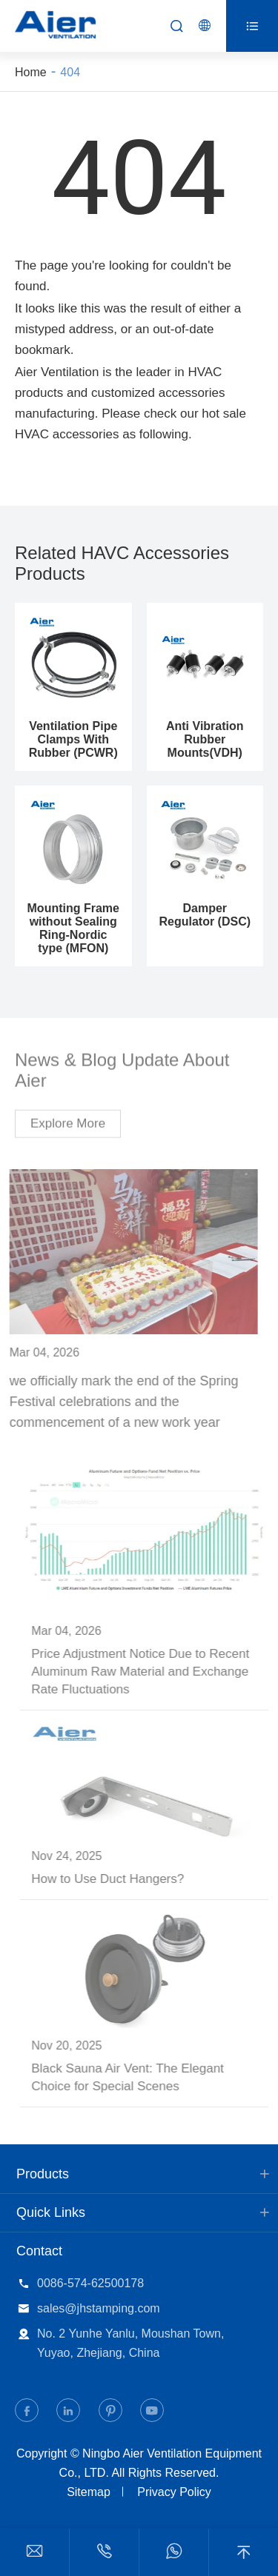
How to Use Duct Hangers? (112, 1879)
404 (70, 72)
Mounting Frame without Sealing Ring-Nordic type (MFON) (73, 928)
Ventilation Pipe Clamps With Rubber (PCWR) (73, 739)
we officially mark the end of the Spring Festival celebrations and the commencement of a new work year (119, 1402)
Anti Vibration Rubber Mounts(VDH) (205, 739)
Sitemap (88, 2492)
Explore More (67, 1119)
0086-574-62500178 (90, 2283)
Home (31, 72)
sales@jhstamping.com (98, 2308)
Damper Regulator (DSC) (205, 915)
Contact (39, 2251)
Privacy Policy (174, 2492)
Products (42, 2174)
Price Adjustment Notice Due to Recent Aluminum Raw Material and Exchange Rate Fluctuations (145, 1671)
